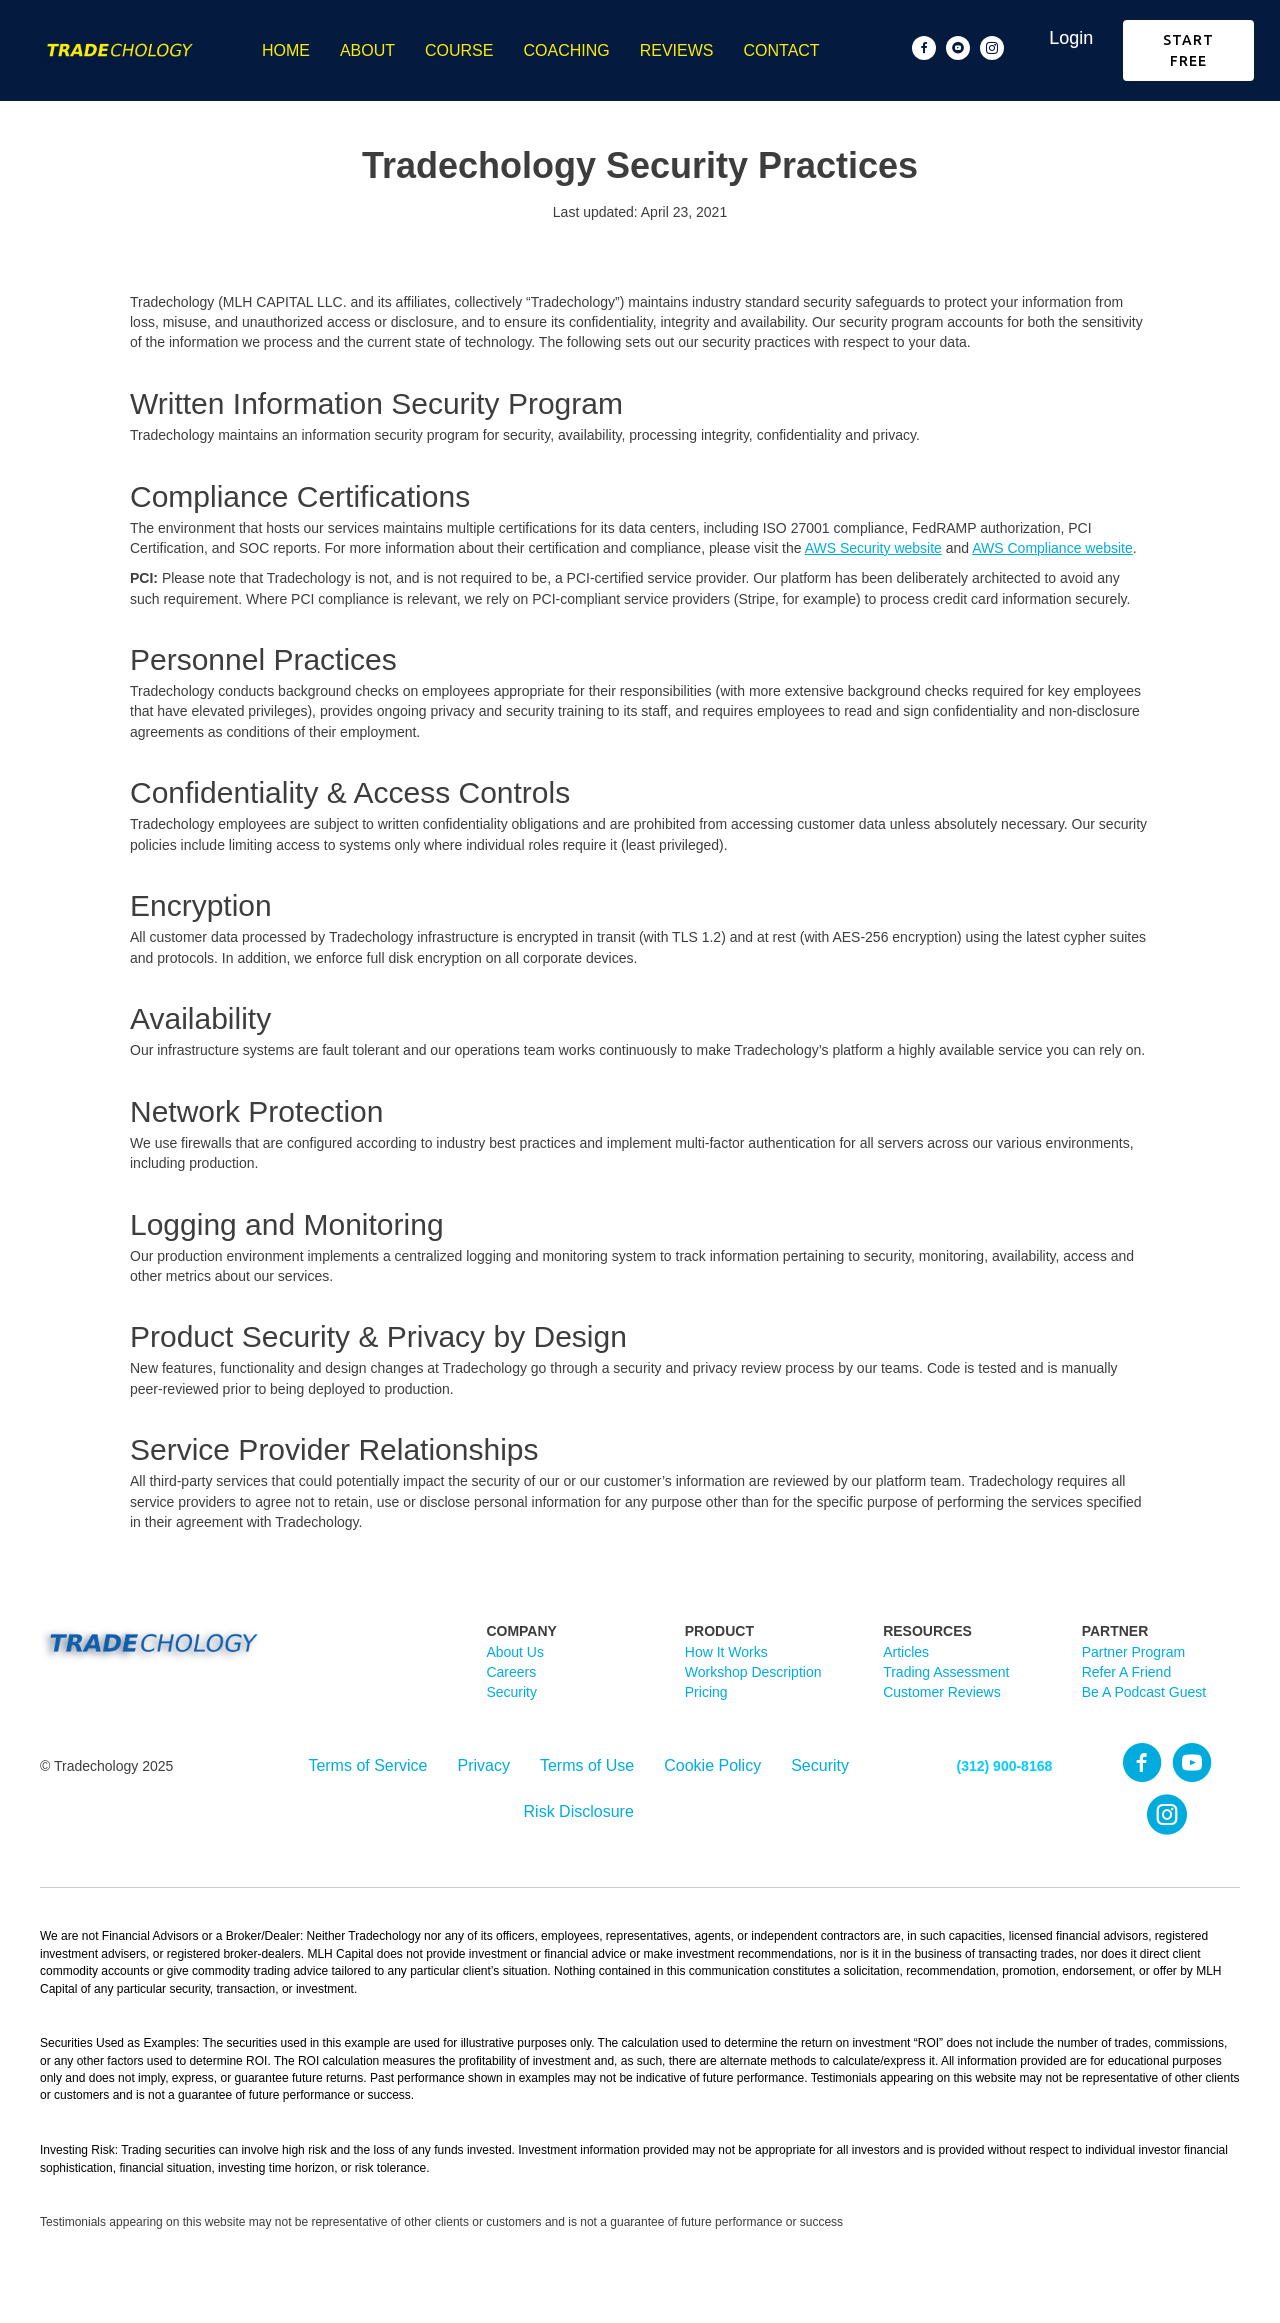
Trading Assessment (946, 1672)
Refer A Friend (1127, 1672)
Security (511, 1692)
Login (1071, 38)
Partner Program (1133, 1652)
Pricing (706, 1692)
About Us (515, 1652)
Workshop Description (753, 1672)
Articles (906, 1652)
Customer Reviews (941, 1692)
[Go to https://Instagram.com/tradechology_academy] (1167, 1816)
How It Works (726, 1652)
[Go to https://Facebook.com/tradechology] (1142, 1764)
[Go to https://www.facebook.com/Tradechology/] (924, 48)
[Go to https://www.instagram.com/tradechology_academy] (992, 48)
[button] (1188, 50)
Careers (511, 1672)
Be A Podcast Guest (1144, 1692)
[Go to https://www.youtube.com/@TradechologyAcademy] (958, 48)
